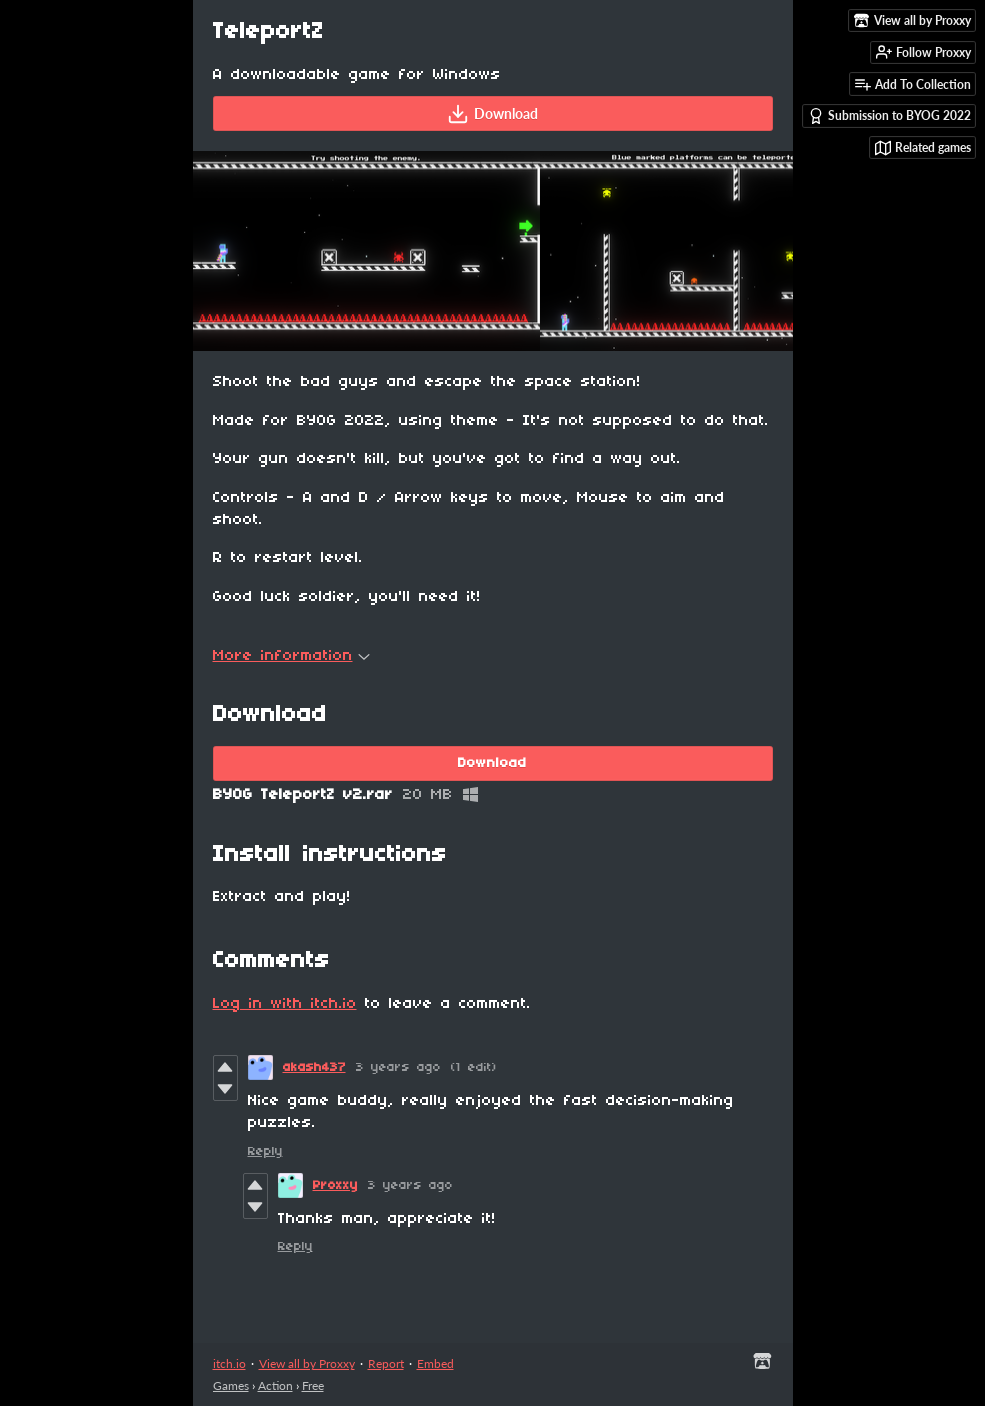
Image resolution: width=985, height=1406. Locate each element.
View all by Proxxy (307, 1363)
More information (291, 656)
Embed (435, 1363)
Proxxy (335, 1185)
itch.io (229, 1363)
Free (313, 1385)
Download (492, 114)
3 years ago (398, 1067)
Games (231, 1385)
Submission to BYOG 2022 (889, 116)
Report (386, 1363)
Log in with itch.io (285, 1004)
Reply (265, 1151)
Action (275, 1385)
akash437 (314, 1067)
